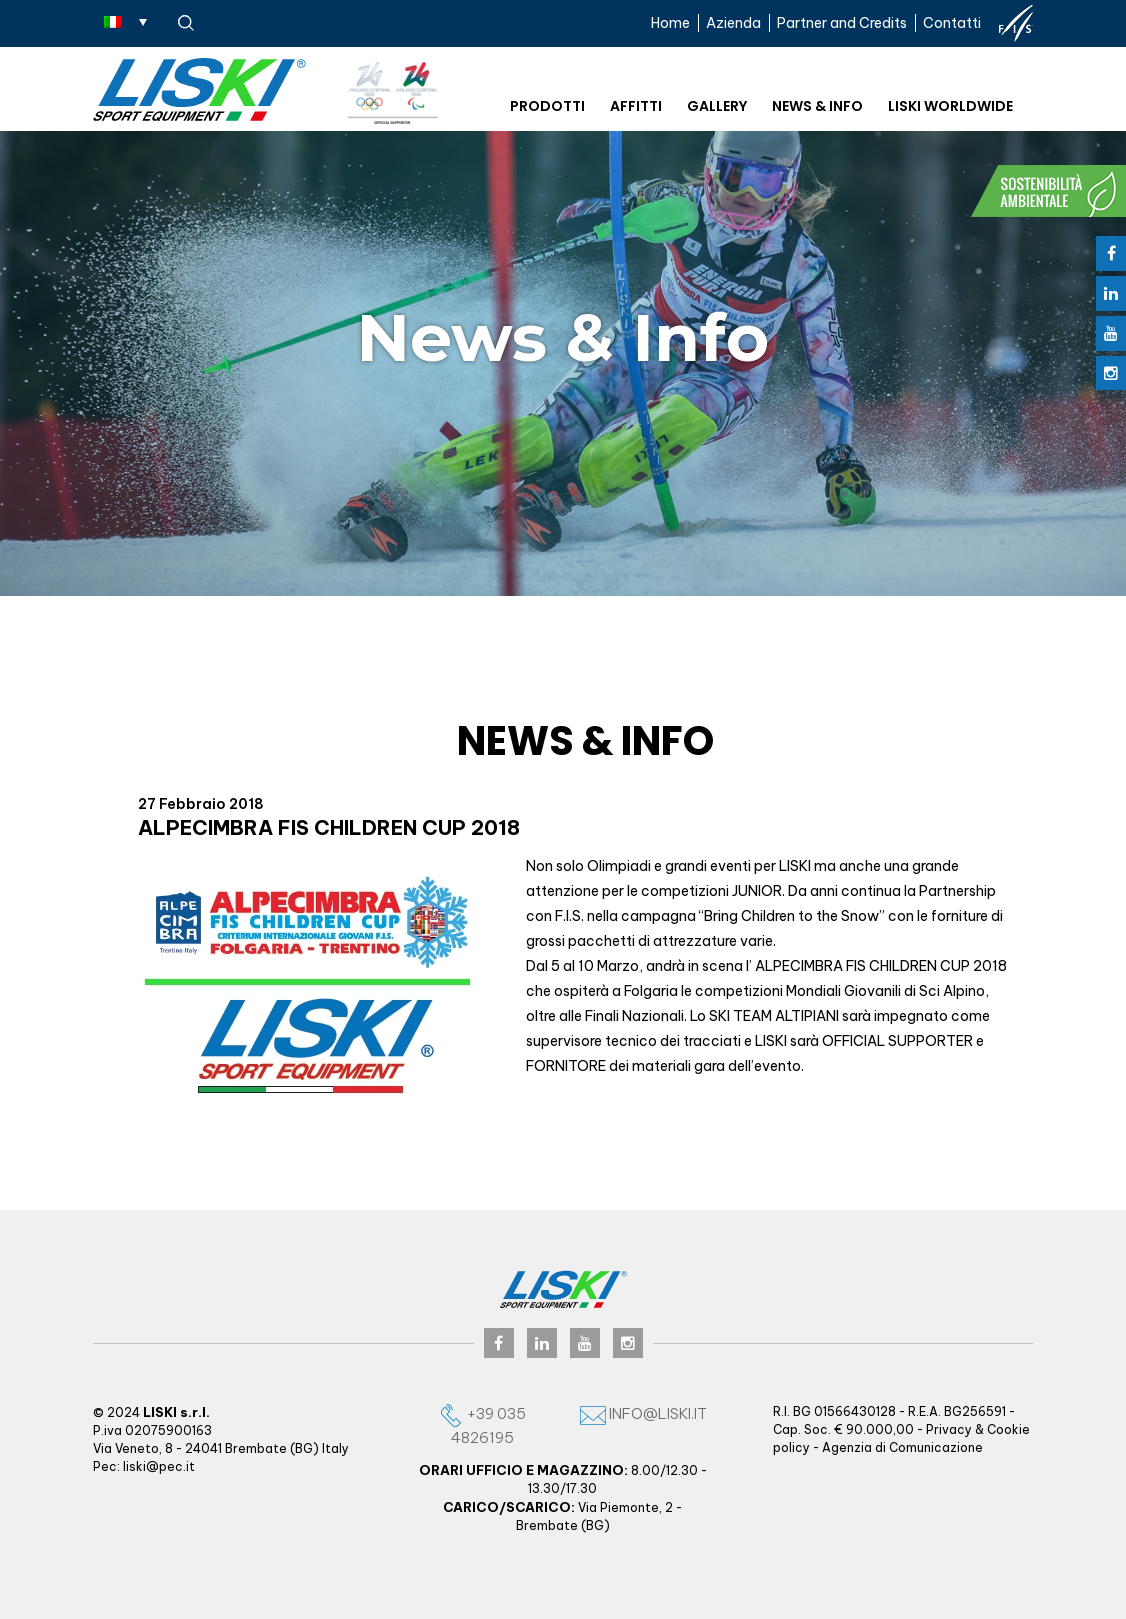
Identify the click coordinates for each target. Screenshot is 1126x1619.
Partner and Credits (842, 23)
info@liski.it (643, 1413)
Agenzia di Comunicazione (902, 1447)
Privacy (949, 1429)
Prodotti (547, 106)
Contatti (952, 23)
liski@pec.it (159, 1466)
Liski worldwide (950, 106)
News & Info (817, 106)
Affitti (636, 106)
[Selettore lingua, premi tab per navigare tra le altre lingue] (125, 21)
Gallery (717, 106)
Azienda (733, 23)
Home (670, 23)
